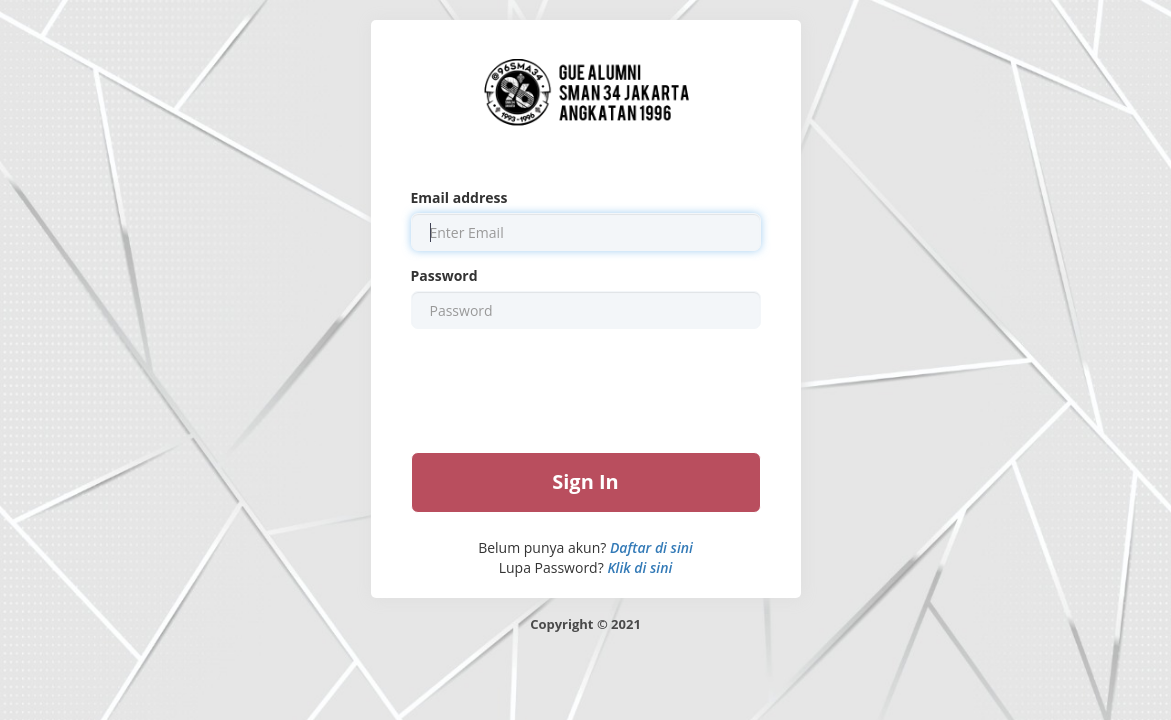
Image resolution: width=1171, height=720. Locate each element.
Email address (459, 197)
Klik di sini (639, 567)
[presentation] (586, 389)
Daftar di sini (651, 547)
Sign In (585, 481)
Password (444, 275)
